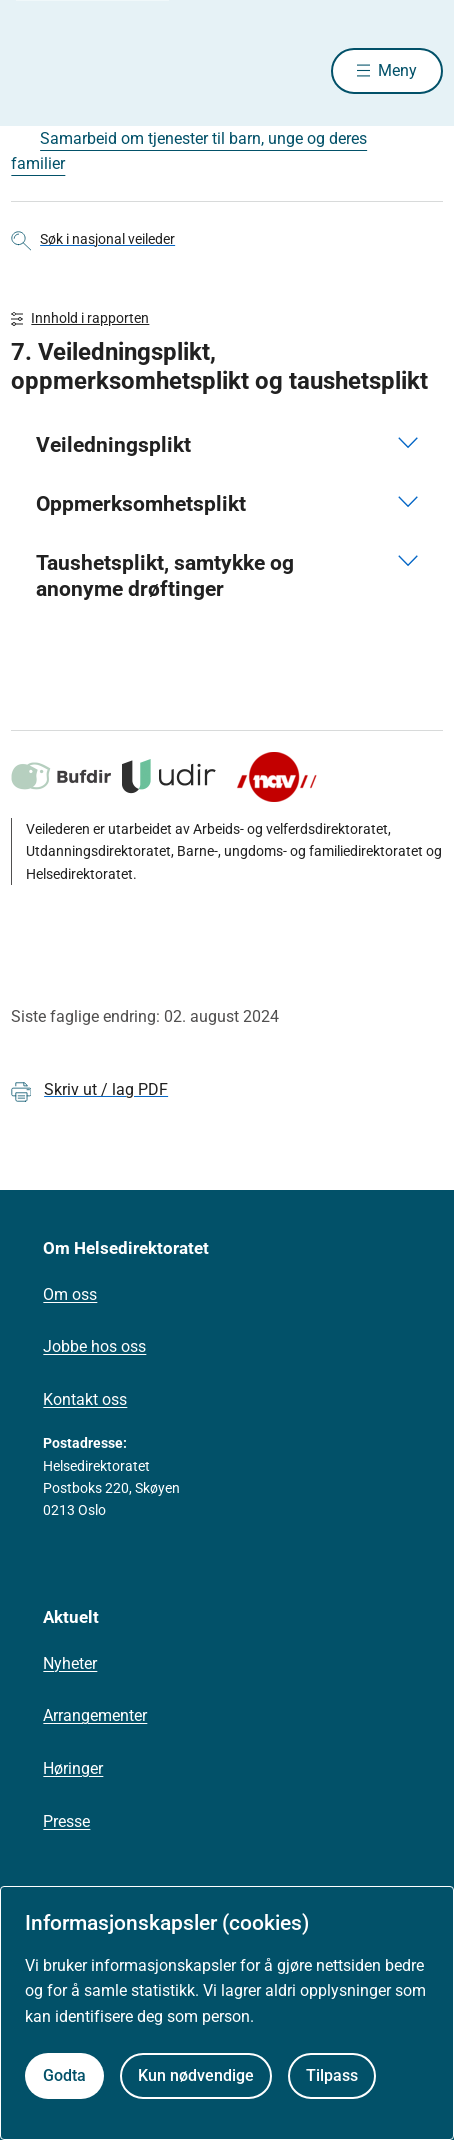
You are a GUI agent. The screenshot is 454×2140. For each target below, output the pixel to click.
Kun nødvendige (196, 2075)
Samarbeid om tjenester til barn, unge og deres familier (189, 151)
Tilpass (332, 2075)
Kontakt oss (85, 1399)
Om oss (70, 1294)
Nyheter (70, 1663)
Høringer (73, 1768)
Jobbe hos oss (94, 1346)
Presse (66, 1821)
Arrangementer (95, 1715)
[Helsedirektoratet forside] (35, 70)
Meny (397, 70)
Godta (64, 2075)
